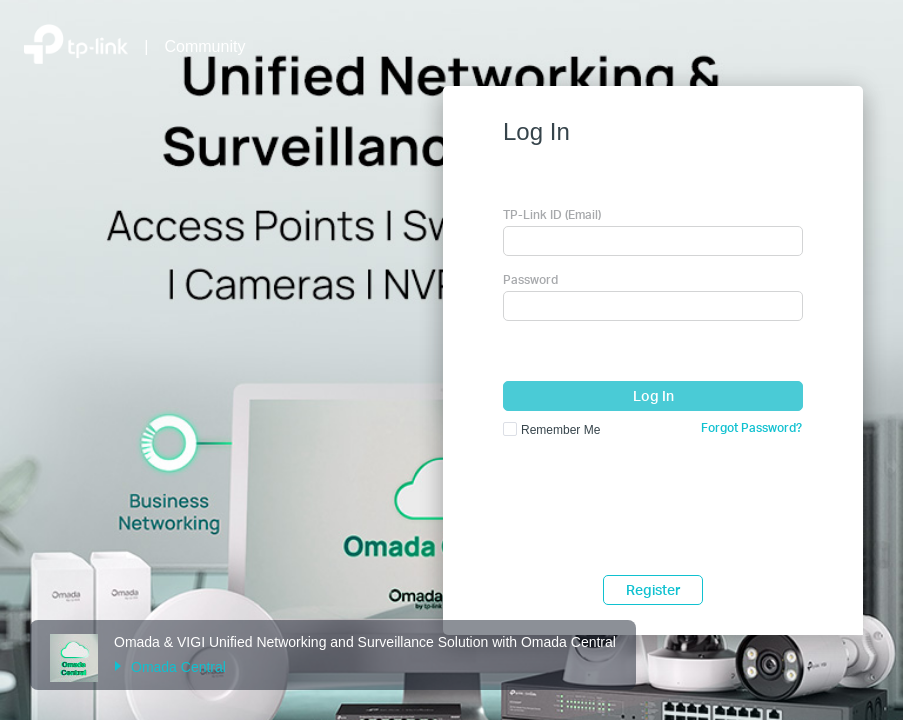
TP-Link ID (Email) (552, 214)
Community (205, 46)
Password (530, 279)
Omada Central (170, 667)
